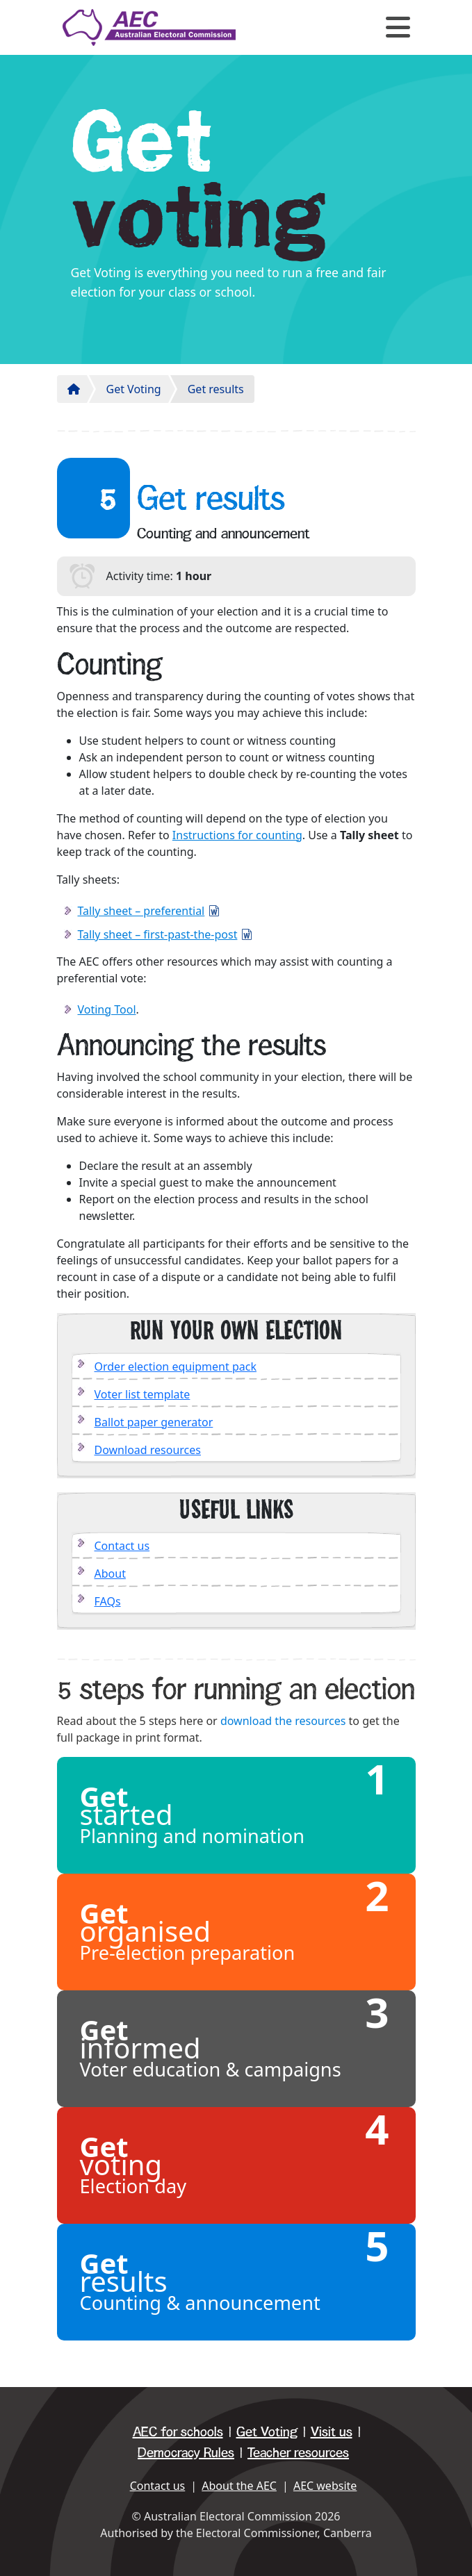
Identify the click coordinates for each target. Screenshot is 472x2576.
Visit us (331, 2432)
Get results (216, 389)
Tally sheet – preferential (141, 910)
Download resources (148, 1450)
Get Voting (133, 389)
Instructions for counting (237, 835)
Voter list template (142, 1394)
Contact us (122, 1545)
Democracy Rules (186, 2453)
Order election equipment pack (176, 1366)
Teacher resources (298, 2453)
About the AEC (239, 2485)
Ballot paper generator (154, 1422)
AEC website (325, 2485)
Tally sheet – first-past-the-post (158, 934)
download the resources (283, 1720)
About (110, 1573)
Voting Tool (107, 1009)
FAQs (108, 1601)
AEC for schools (178, 2432)
